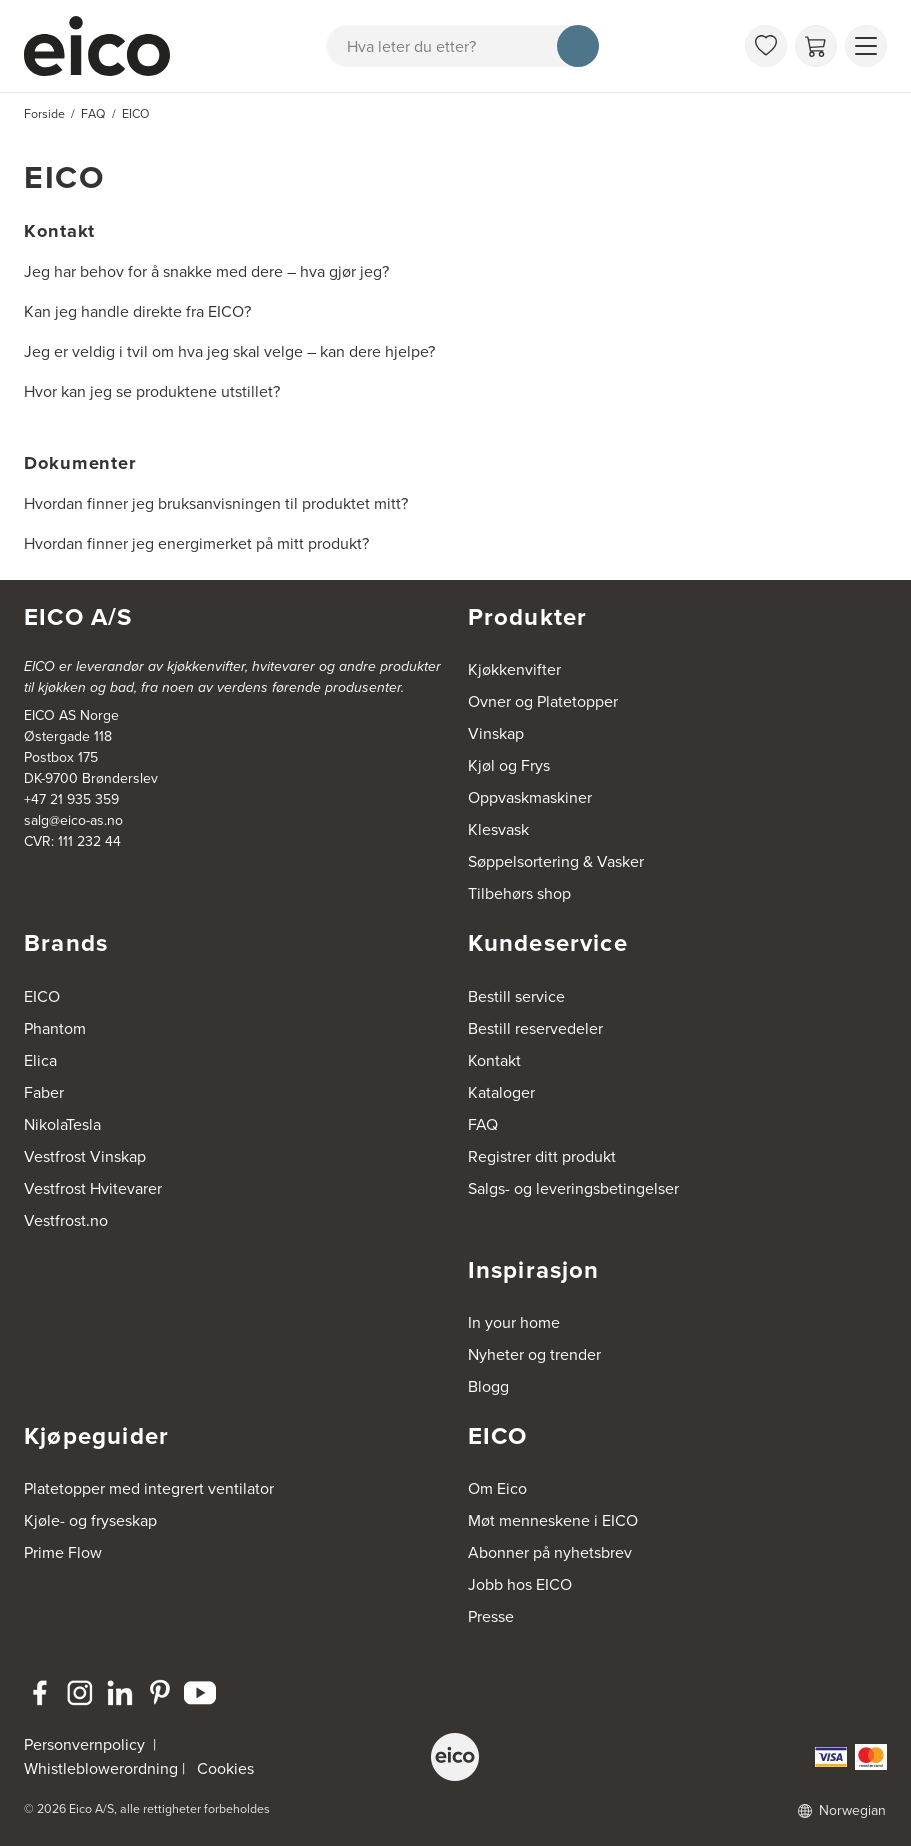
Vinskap (496, 733)
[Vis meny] (866, 46)
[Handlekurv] (816, 46)
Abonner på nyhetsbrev (550, 1552)
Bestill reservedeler (535, 1028)
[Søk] (578, 46)
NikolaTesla (62, 1124)
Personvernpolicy (86, 1744)
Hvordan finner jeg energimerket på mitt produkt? (196, 543)
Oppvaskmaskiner (530, 797)
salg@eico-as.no (73, 820)
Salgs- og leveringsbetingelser (573, 1188)
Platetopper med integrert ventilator (149, 1488)
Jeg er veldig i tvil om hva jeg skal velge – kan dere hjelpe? (229, 351)
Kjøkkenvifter (514, 669)
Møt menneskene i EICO (553, 1520)
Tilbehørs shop (519, 893)
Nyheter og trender (534, 1354)
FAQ (483, 1124)
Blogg (488, 1386)
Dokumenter (80, 462)
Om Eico (497, 1488)
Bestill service (516, 996)
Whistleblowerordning (101, 1768)
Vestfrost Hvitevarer (93, 1188)
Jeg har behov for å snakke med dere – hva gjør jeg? (206, 271)
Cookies (225, 1768)
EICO (42, 996)
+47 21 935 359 (71, 799)
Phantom (55, 1028)
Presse (491, 1616)
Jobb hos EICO (520, 1584)
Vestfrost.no (66, 1220)
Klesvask (498, 829)
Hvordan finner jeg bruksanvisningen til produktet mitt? (216, 503)
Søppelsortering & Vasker (556, 861)
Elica (40, 1060)
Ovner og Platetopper (543, 701)
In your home (514, 1322)
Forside (44, 114)
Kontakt (59, 230)
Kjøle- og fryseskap (90, 1520)
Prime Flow (63, 1552)
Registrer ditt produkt (542, 1156)
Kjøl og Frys (509, 765)
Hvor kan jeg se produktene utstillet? (152, 391)
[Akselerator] (106, 46)
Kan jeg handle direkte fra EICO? (137, 311)
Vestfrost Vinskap (85, 1156)
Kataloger (501, 1092)
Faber (44, 1092)
